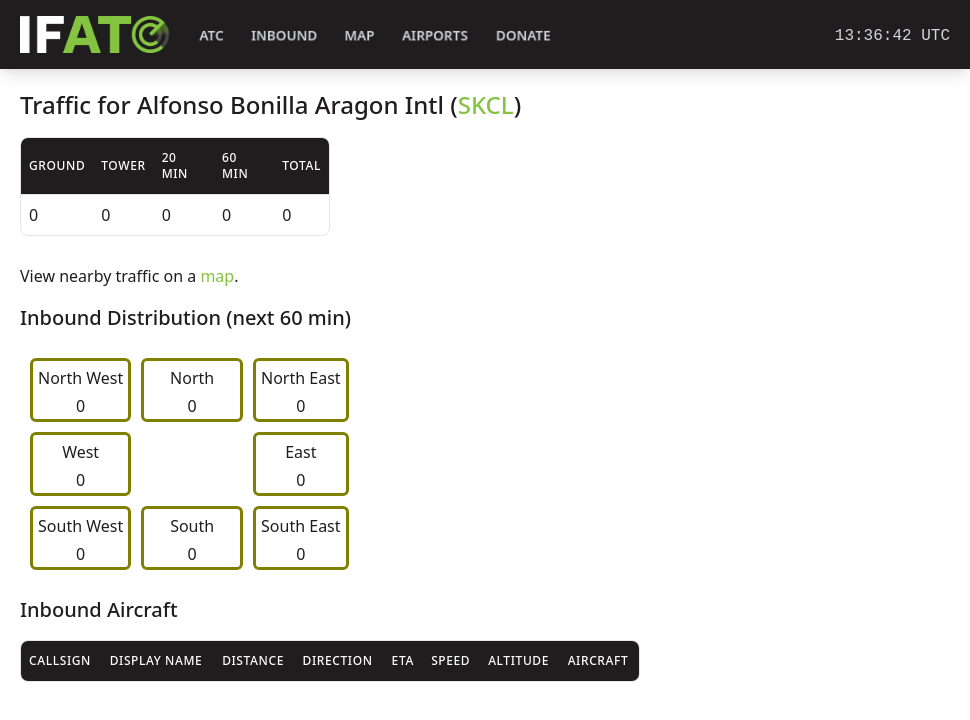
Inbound (284, 35)
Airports (435, 35)
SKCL (486, 104)
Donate (523, 35)
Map (359, 35)
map (217, 276)
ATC (211, 35)
